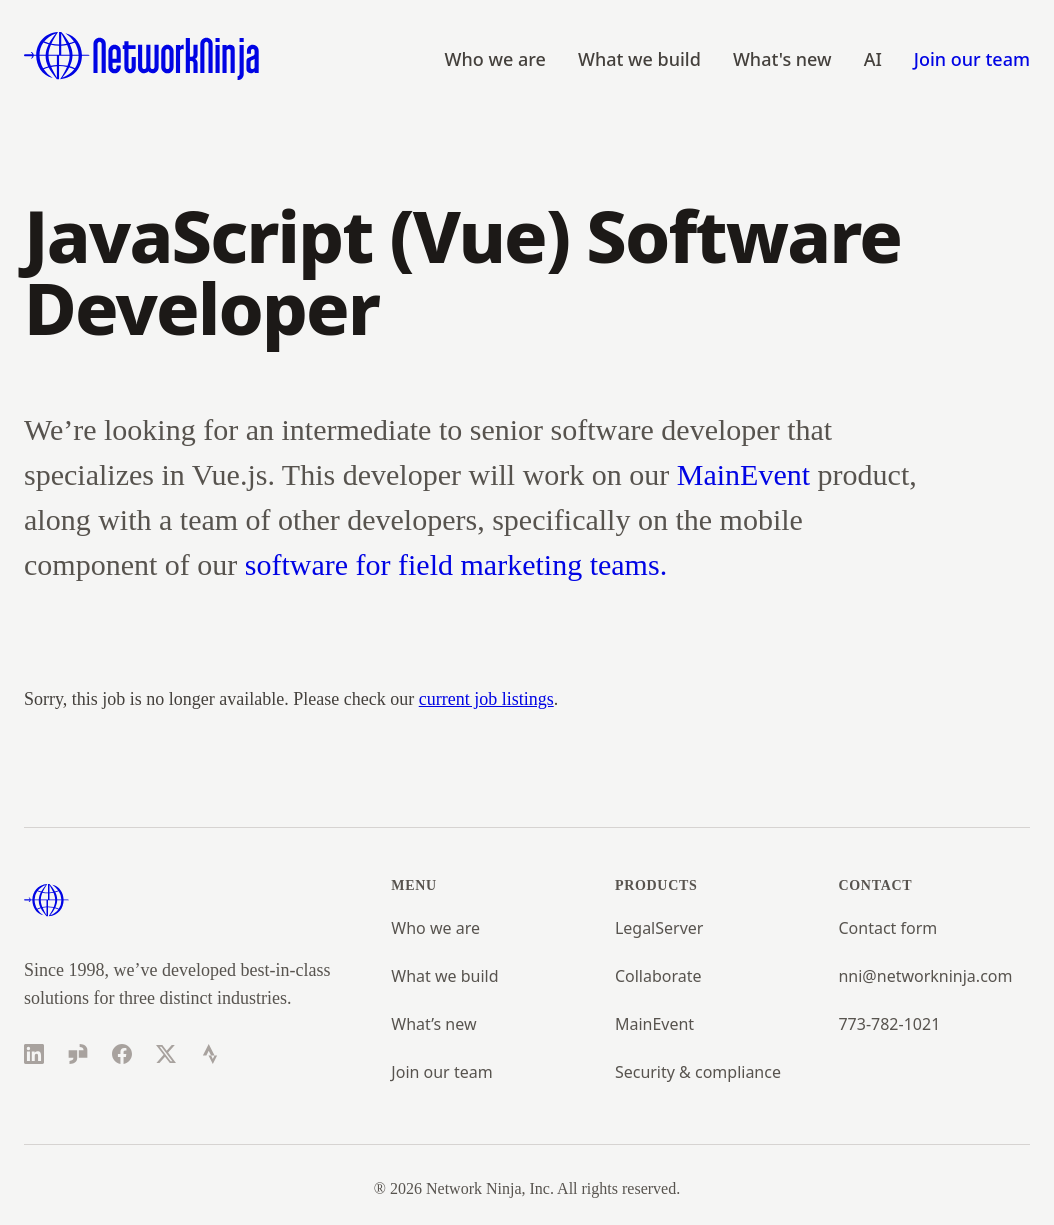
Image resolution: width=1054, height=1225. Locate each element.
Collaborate (658, 976)
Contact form (887, 928)
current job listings (486, 699)
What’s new (433, 1024)
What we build (639, 59)
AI (873, 59)
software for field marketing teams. (456, 564)
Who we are (495, 59)
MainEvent (743, 474)
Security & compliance (698, 1072)
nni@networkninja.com (925, 976)
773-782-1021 (889, 1024)
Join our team (972, 59)
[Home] (142, 56)
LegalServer (659, 928)
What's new (782, 59)
